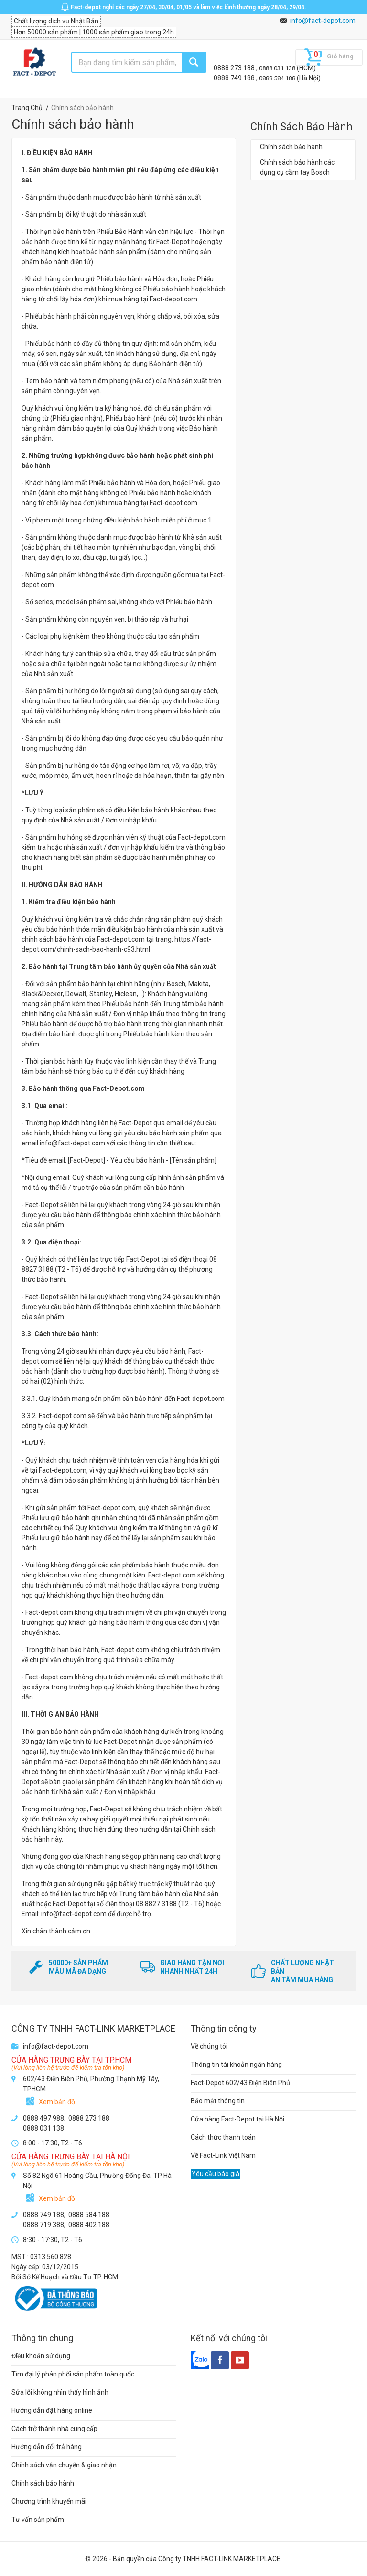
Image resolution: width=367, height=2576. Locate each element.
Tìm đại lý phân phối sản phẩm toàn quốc (72, 2374)
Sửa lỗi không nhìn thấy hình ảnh (59, 2392)
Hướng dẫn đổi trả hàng (46, 2447)
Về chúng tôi (209, 2046)
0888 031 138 (278, 68)
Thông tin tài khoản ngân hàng (236, 2064)
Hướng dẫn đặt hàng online (51, 2410)
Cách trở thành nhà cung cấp (54, 2428)
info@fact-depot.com (323, 20)
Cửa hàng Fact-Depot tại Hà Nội (237, 2119)
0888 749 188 (235, 78)
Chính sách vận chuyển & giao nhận (64, 2465)
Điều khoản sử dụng (40, 2356)
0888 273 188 (235, 68)
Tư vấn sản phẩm (37, 2519)
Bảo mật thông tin (218, 2101)
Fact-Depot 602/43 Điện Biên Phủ (240, 2083)
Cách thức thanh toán (223, 2137)
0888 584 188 (278, 78)
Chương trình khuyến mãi (48, 2501)
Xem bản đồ (57, 2102)
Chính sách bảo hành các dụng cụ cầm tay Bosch (297, 167)
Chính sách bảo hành (291, 147)
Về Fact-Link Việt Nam (223, 2155)
